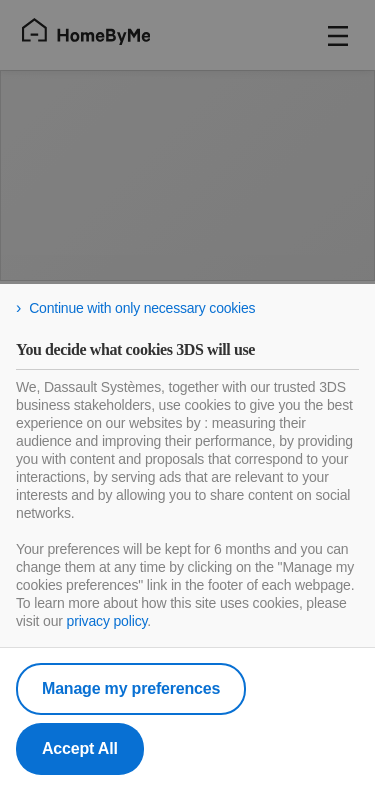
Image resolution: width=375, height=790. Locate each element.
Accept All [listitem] (80, 748)
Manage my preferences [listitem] (131, 688)
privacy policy (107, 621)
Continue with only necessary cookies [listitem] (142, 308)
